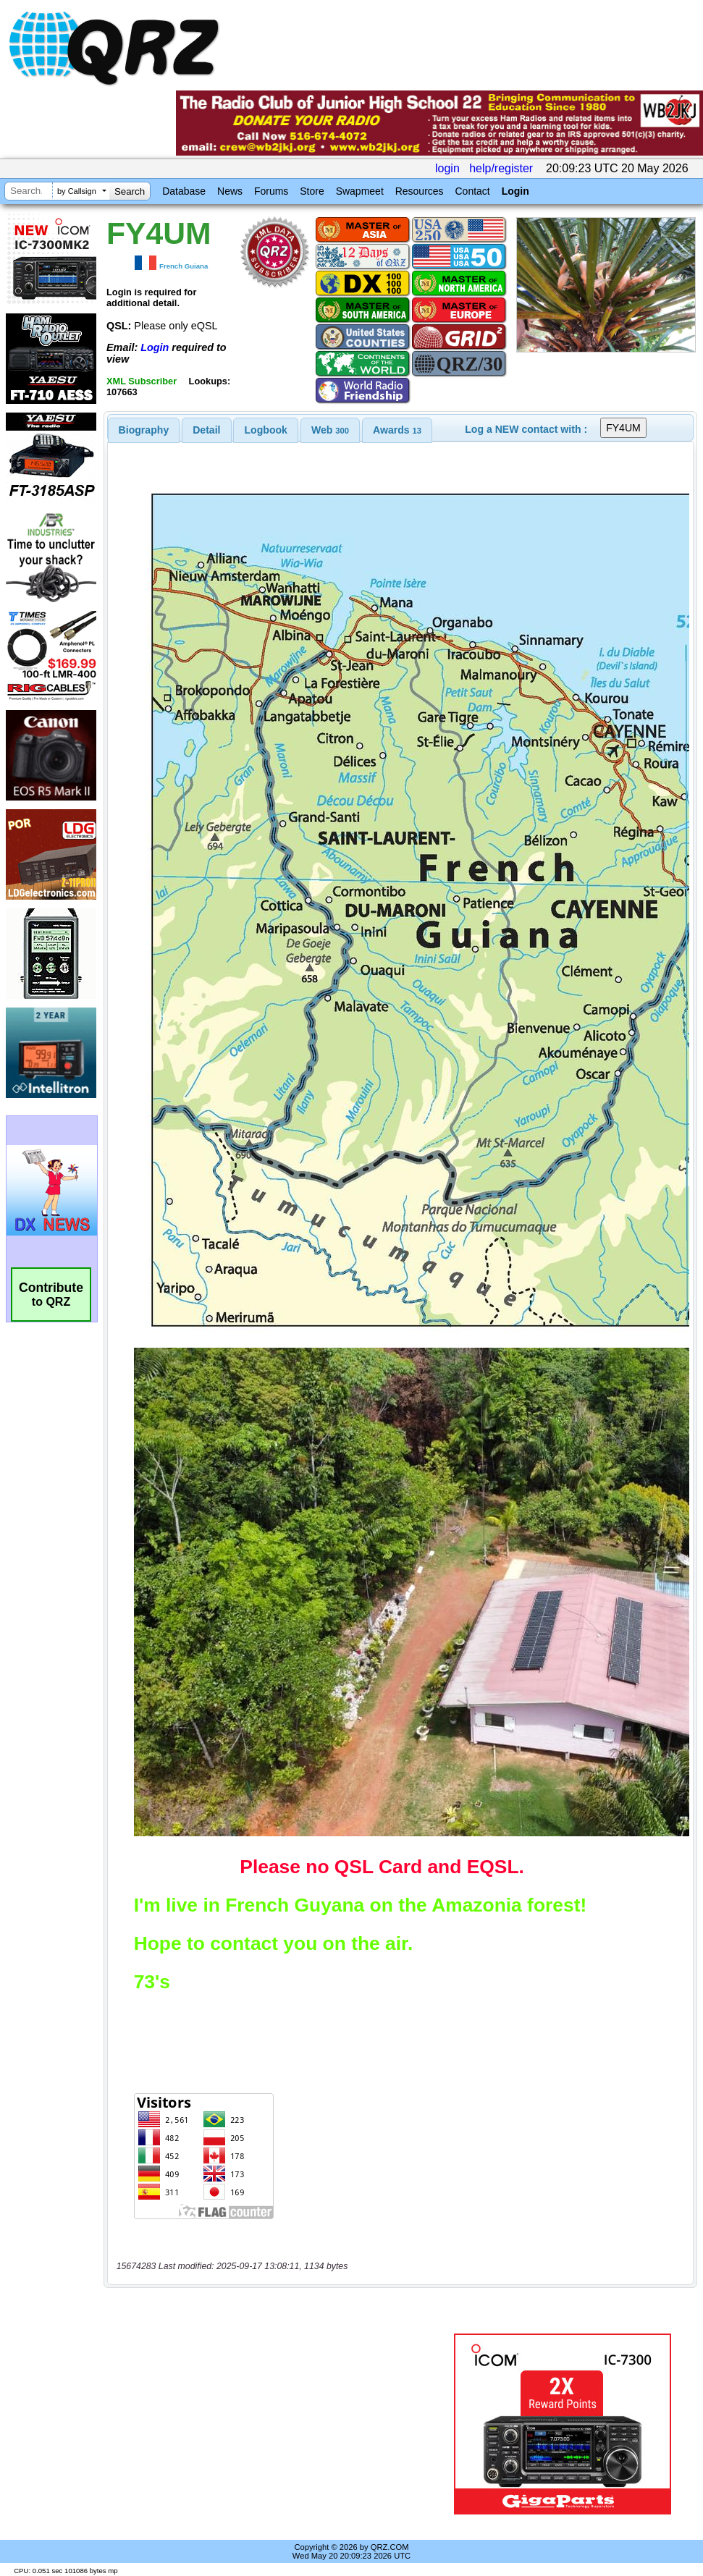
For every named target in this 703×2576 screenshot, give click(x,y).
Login (515, 191)
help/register (501, 168)
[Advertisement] (277, 2424)
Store (312, 191)
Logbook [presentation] (266, 430)
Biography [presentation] (144, 430)
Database (184, 191)
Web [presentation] (330, 430)
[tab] (144, 430)
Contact (472, 191)
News (230, 191)
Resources (419, 191)
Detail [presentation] (206, 430)
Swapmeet (360, 191)
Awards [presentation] (397, 430)
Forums (271, 191)
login (447, 168)
